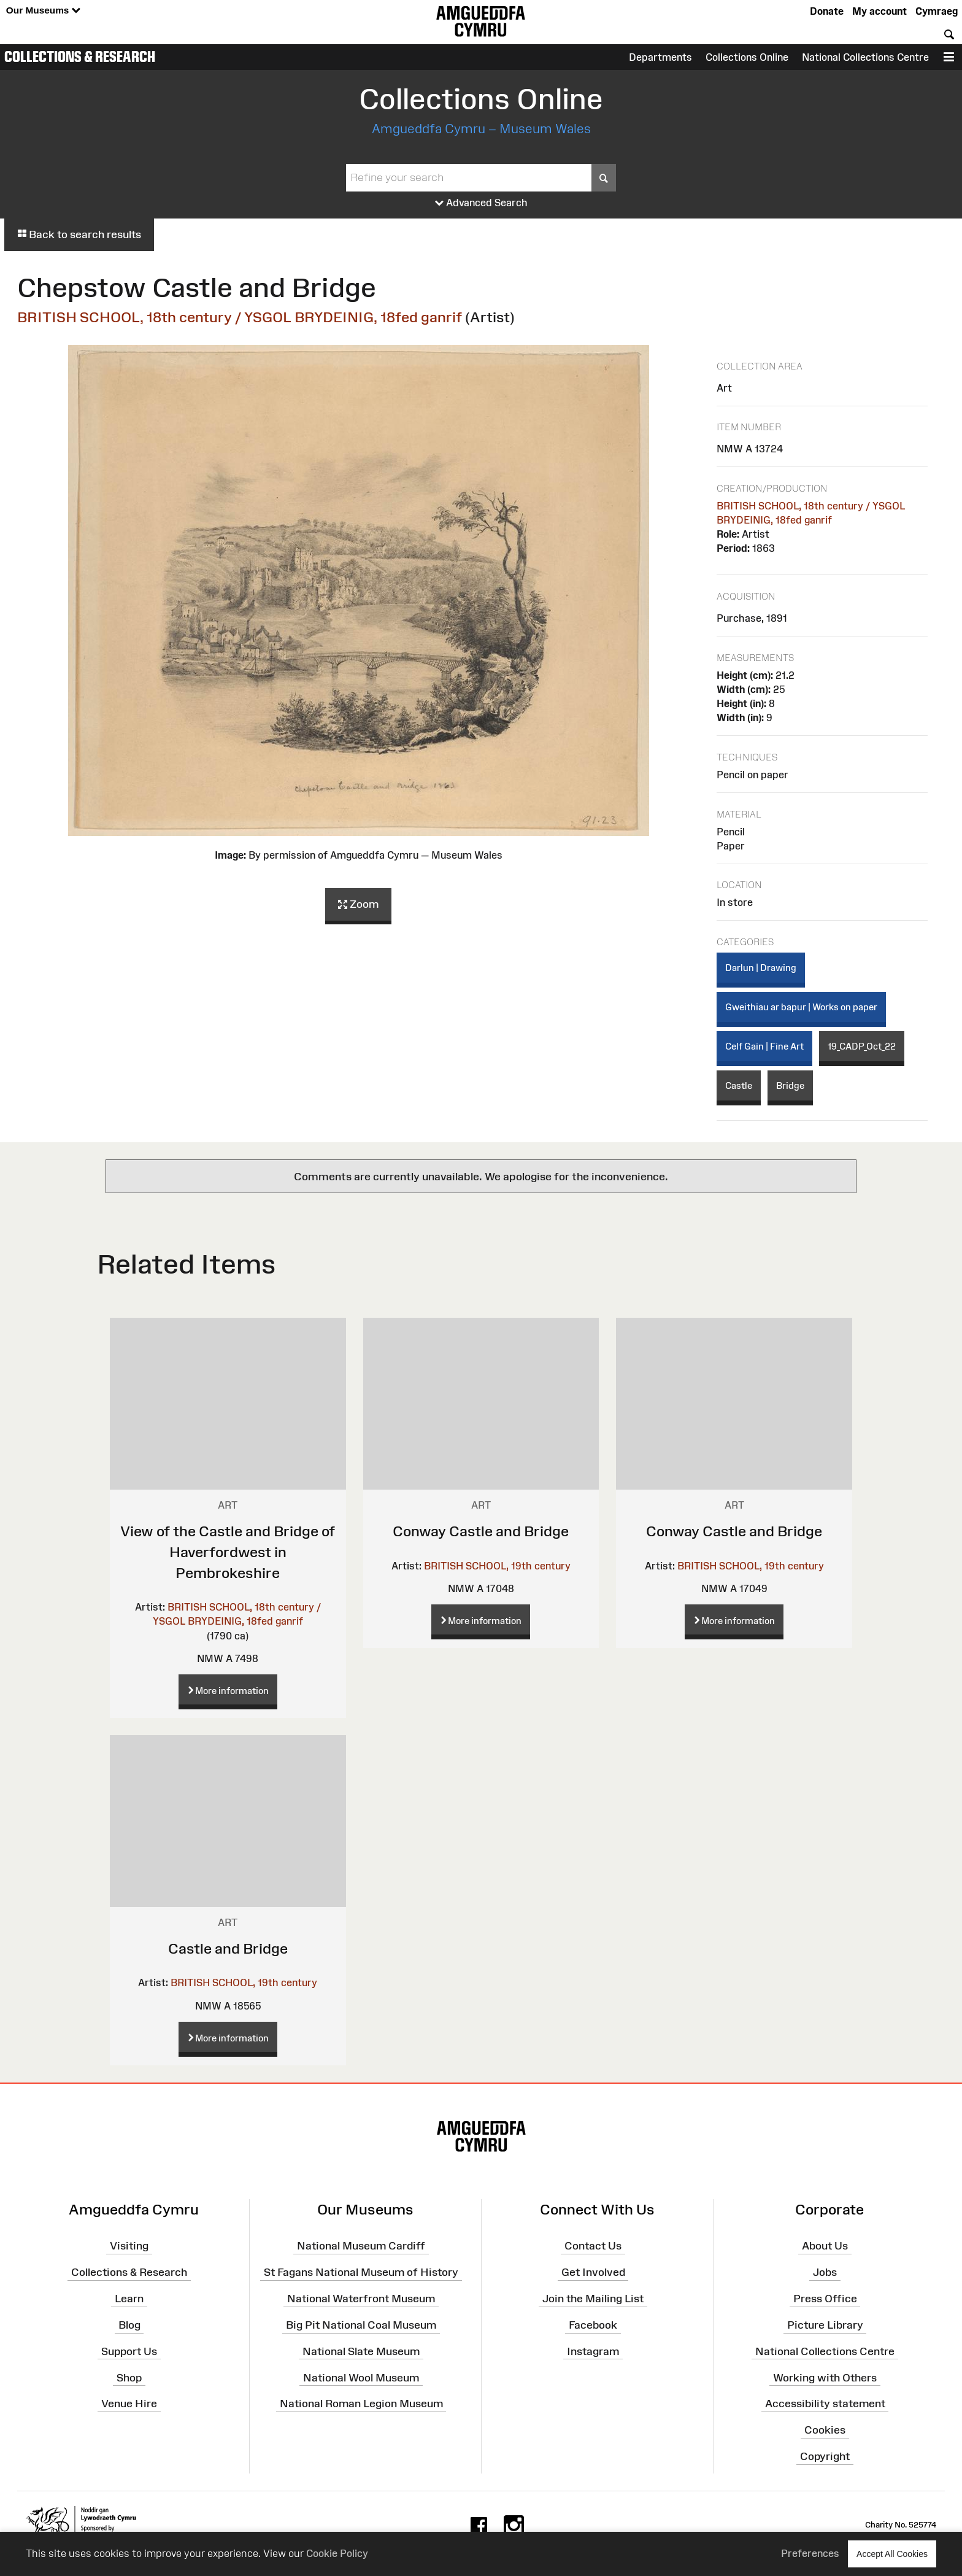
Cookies (824, 2430)
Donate (827, 11)
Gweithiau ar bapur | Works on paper (801, 1007)
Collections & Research (79, 56)
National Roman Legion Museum (361, 2403)
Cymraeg (936, 11)
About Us (825, 2246)
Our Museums (43, 11)
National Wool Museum (361, 2377)
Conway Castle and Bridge (481, 1531)
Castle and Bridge (228, 1948)
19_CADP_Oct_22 (862, 1046)
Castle (738, 1085)
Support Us (129, 2351)
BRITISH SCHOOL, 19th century (497, 1565)
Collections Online (747, 57)
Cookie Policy (337, 2553)
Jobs (825, 2272)
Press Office (825, 2298)
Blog (129, 2325)
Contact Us (592, 2246)
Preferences (810, 2553)
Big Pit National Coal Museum (361, 2325)
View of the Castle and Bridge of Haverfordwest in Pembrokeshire (227, 1551)
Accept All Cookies (892, 2553)
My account (879, 11)
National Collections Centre (865, 57)
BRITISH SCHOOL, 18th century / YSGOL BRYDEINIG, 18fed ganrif (239, 317)
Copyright (825, 2456)
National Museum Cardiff (361, 2246)
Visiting (129, 2246)
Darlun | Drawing (760, 967)
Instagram (593, 2351)
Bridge (790, 1085)
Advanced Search (481, 203)
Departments (660, 57)
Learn (129, 2298)
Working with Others (825, 2377)
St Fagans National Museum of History (361, 2272)
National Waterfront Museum (361, 2298)
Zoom (358, 904)
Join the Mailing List (593, 2298)
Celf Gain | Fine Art (764, 1046)
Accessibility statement (825, 2403)
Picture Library (825, 2325)
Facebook (593, 2325)
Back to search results (79, 234)
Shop (129, 2377)
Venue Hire (129, 2403)
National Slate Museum (361, 2351)
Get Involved (593, 2272)
